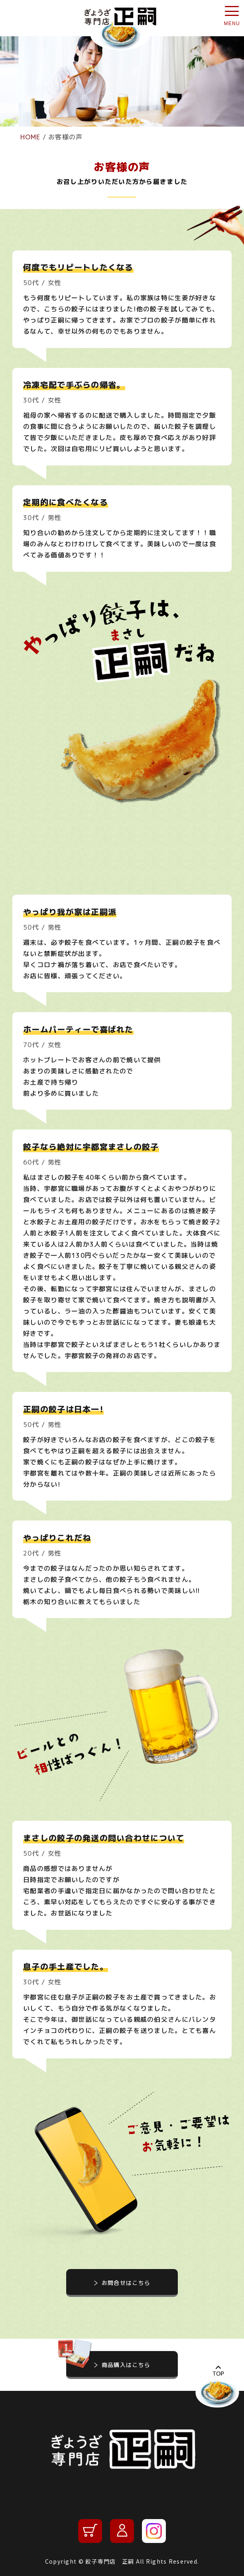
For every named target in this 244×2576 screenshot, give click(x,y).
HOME (30, 137)
